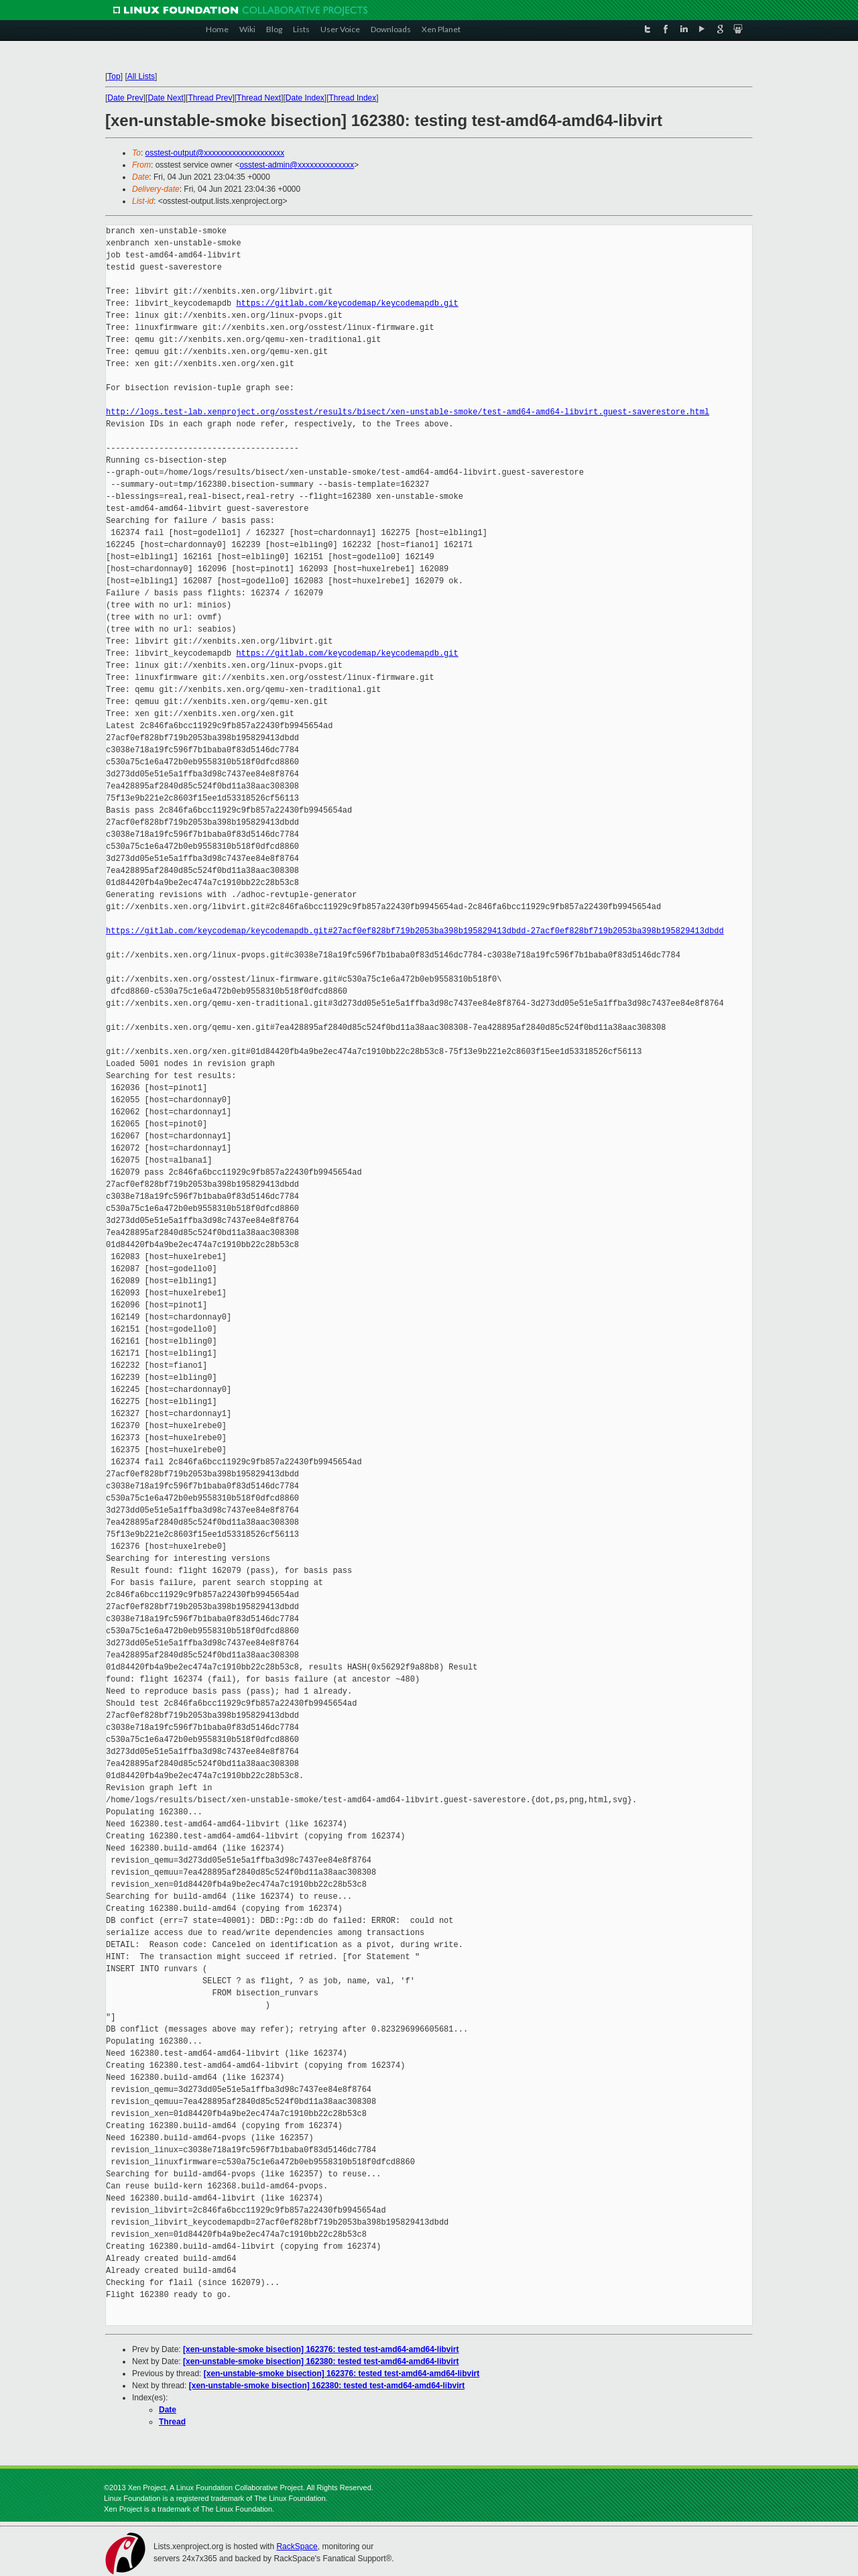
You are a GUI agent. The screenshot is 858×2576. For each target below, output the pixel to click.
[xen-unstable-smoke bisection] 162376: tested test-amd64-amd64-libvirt (320, 2349)
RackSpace (296, 2546)
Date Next (165, 98)
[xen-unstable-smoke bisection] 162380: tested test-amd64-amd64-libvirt (320, 2361)
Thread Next (259, 98)
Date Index (305, 98)
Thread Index (353, 98)
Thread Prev (210, 98)
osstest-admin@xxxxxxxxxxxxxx (296, 165)
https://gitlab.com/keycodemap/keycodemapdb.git (347, 303)
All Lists (141, 76)
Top (113, 76)
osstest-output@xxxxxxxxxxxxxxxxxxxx (215, 153)
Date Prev (125, 98)
